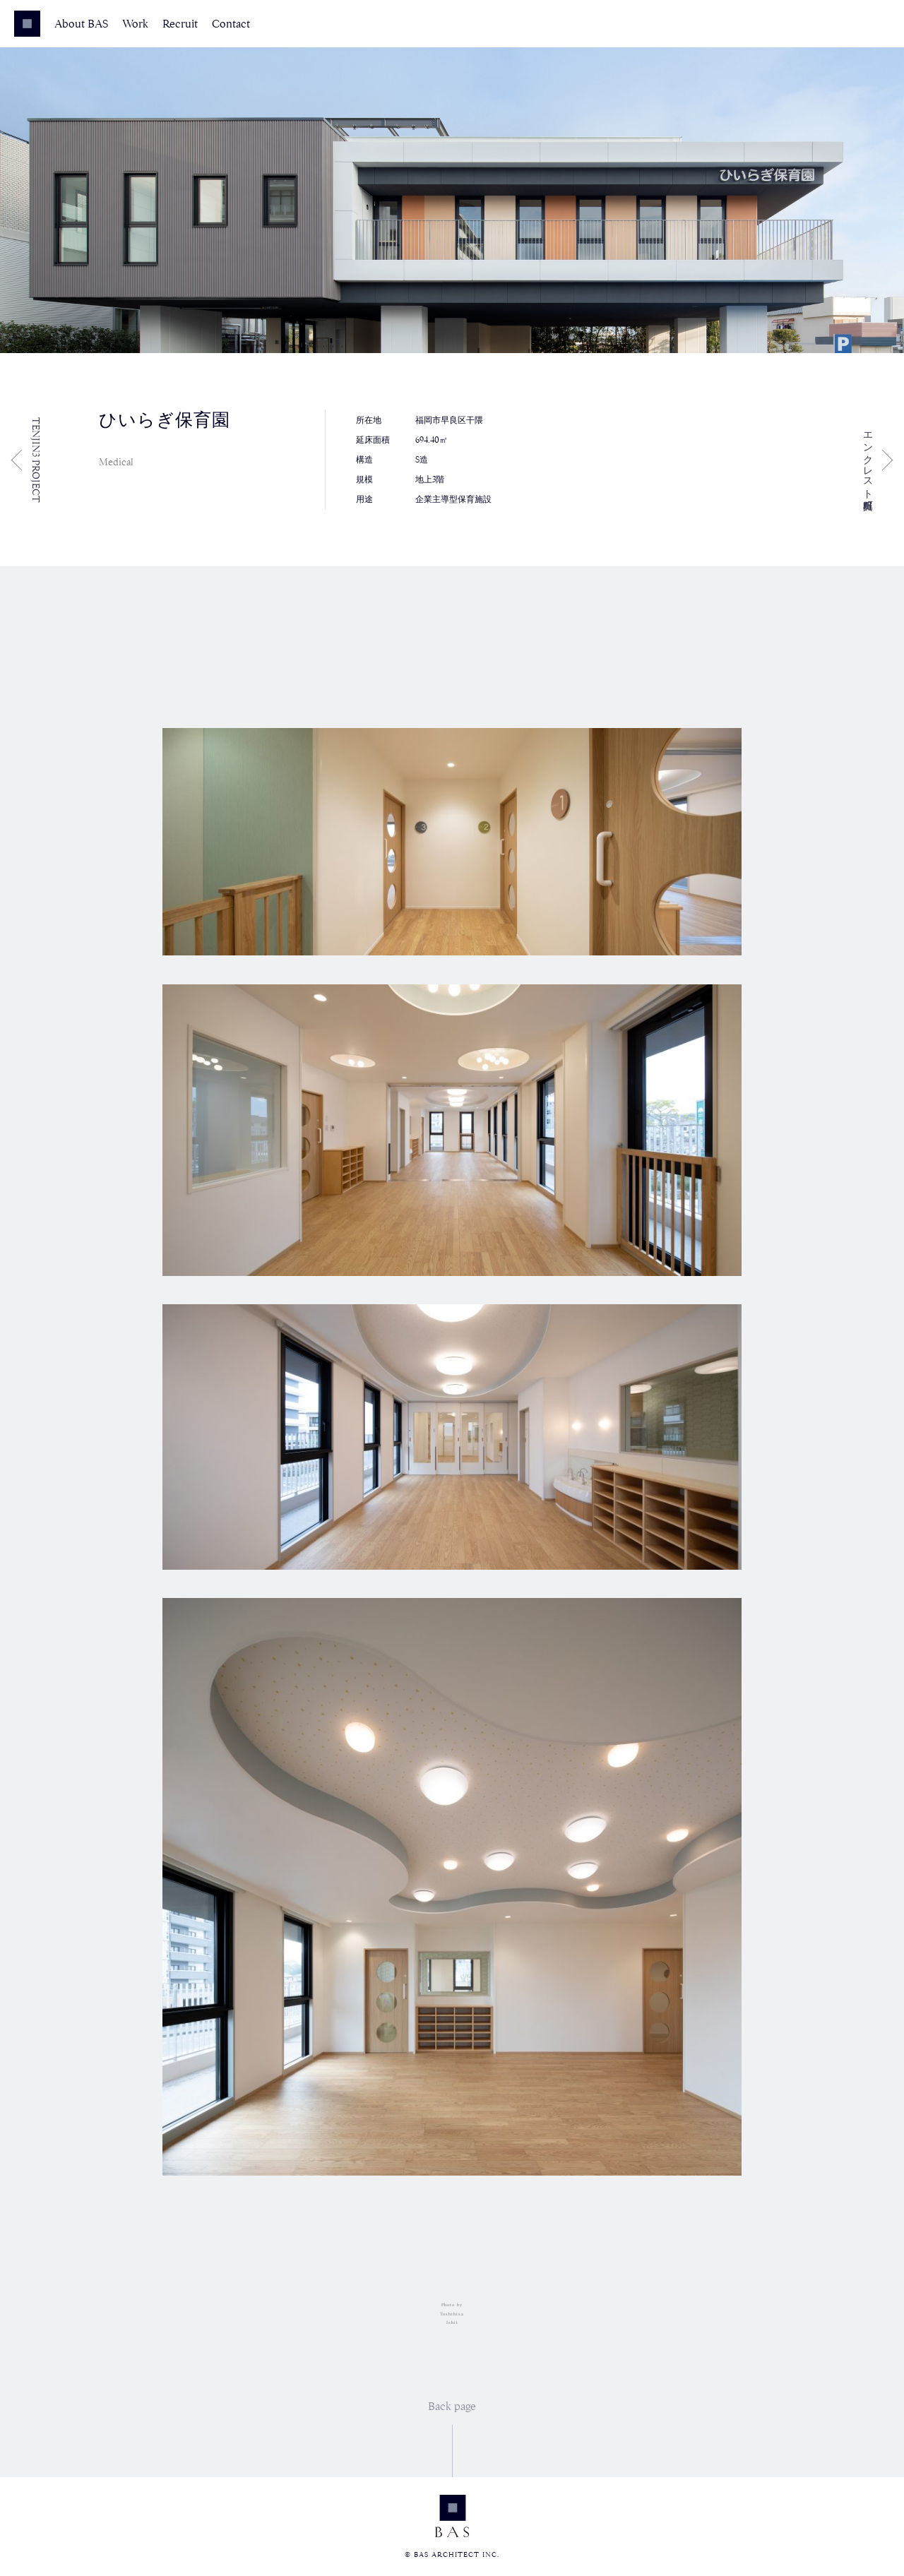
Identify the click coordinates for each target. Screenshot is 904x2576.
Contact (231, 24)
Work (135, 24)
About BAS (81, 24)
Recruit (180, 24)
